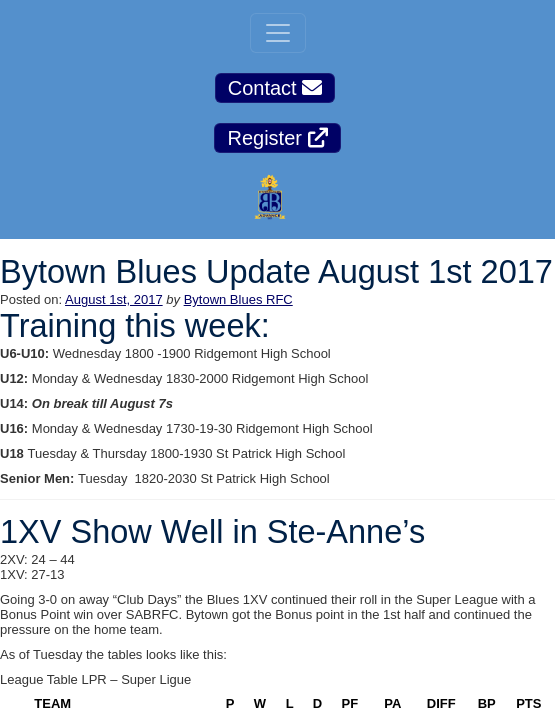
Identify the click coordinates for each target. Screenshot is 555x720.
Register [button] (277, 138)
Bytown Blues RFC (238, 299)
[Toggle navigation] (278, 33)
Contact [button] (275, 88)
